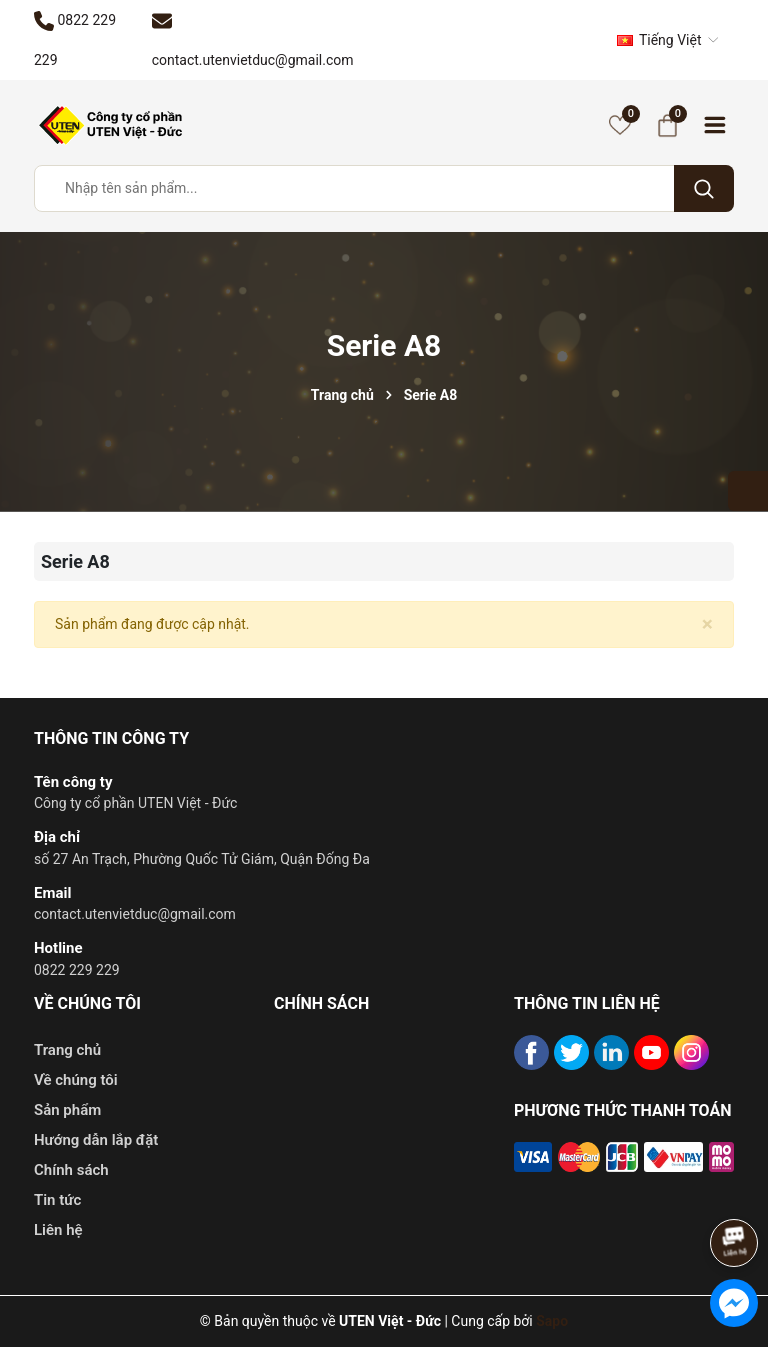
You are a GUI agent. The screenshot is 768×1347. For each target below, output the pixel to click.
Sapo (552, 1321)
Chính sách (71, 1170)
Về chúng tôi (76, 1080)
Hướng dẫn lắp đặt (96, 1140)
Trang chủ (67, 1050)
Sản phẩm (67, 1110)
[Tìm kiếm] (704, 188)
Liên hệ (58, 1230)
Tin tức (57, 1200)
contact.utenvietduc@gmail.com (135, 914)
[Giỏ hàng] (667, 125)
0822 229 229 (77, 970)
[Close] (707, 624)
